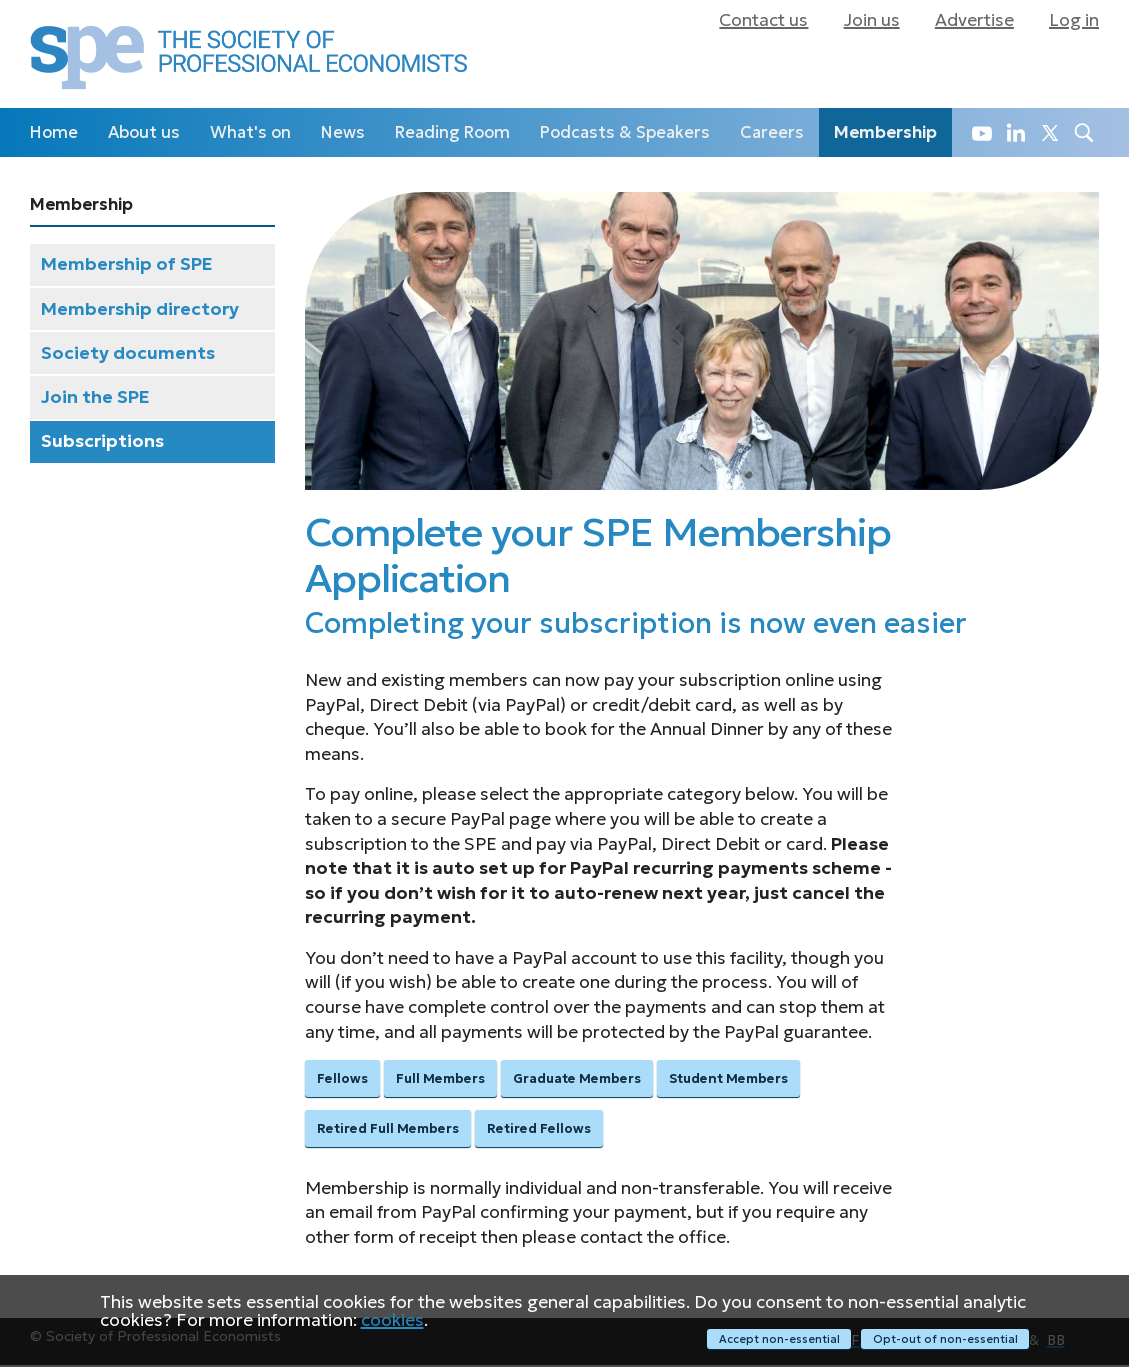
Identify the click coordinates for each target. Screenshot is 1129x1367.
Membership (885, 132)
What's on (250, 132)
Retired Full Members (389, 1131)
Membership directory (140, 309)
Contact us (763, 20)
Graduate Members (582, 1079)
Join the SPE (95, 397)
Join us (872, 20)
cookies (392, 1321)
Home (54, 132)
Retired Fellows (542, 1131)
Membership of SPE (127, 264)
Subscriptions (102, 441)
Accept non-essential (777, 1339)
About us (144, 132)
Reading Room (452, 132)
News (343, 132)
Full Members (443, 1079)
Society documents (128, 353)
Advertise (974, 20)
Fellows (343, 1079)
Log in (1074, 20)
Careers (772, 132)
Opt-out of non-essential (945, 1339)
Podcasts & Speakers (625, 132)
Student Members (735, 1079)
